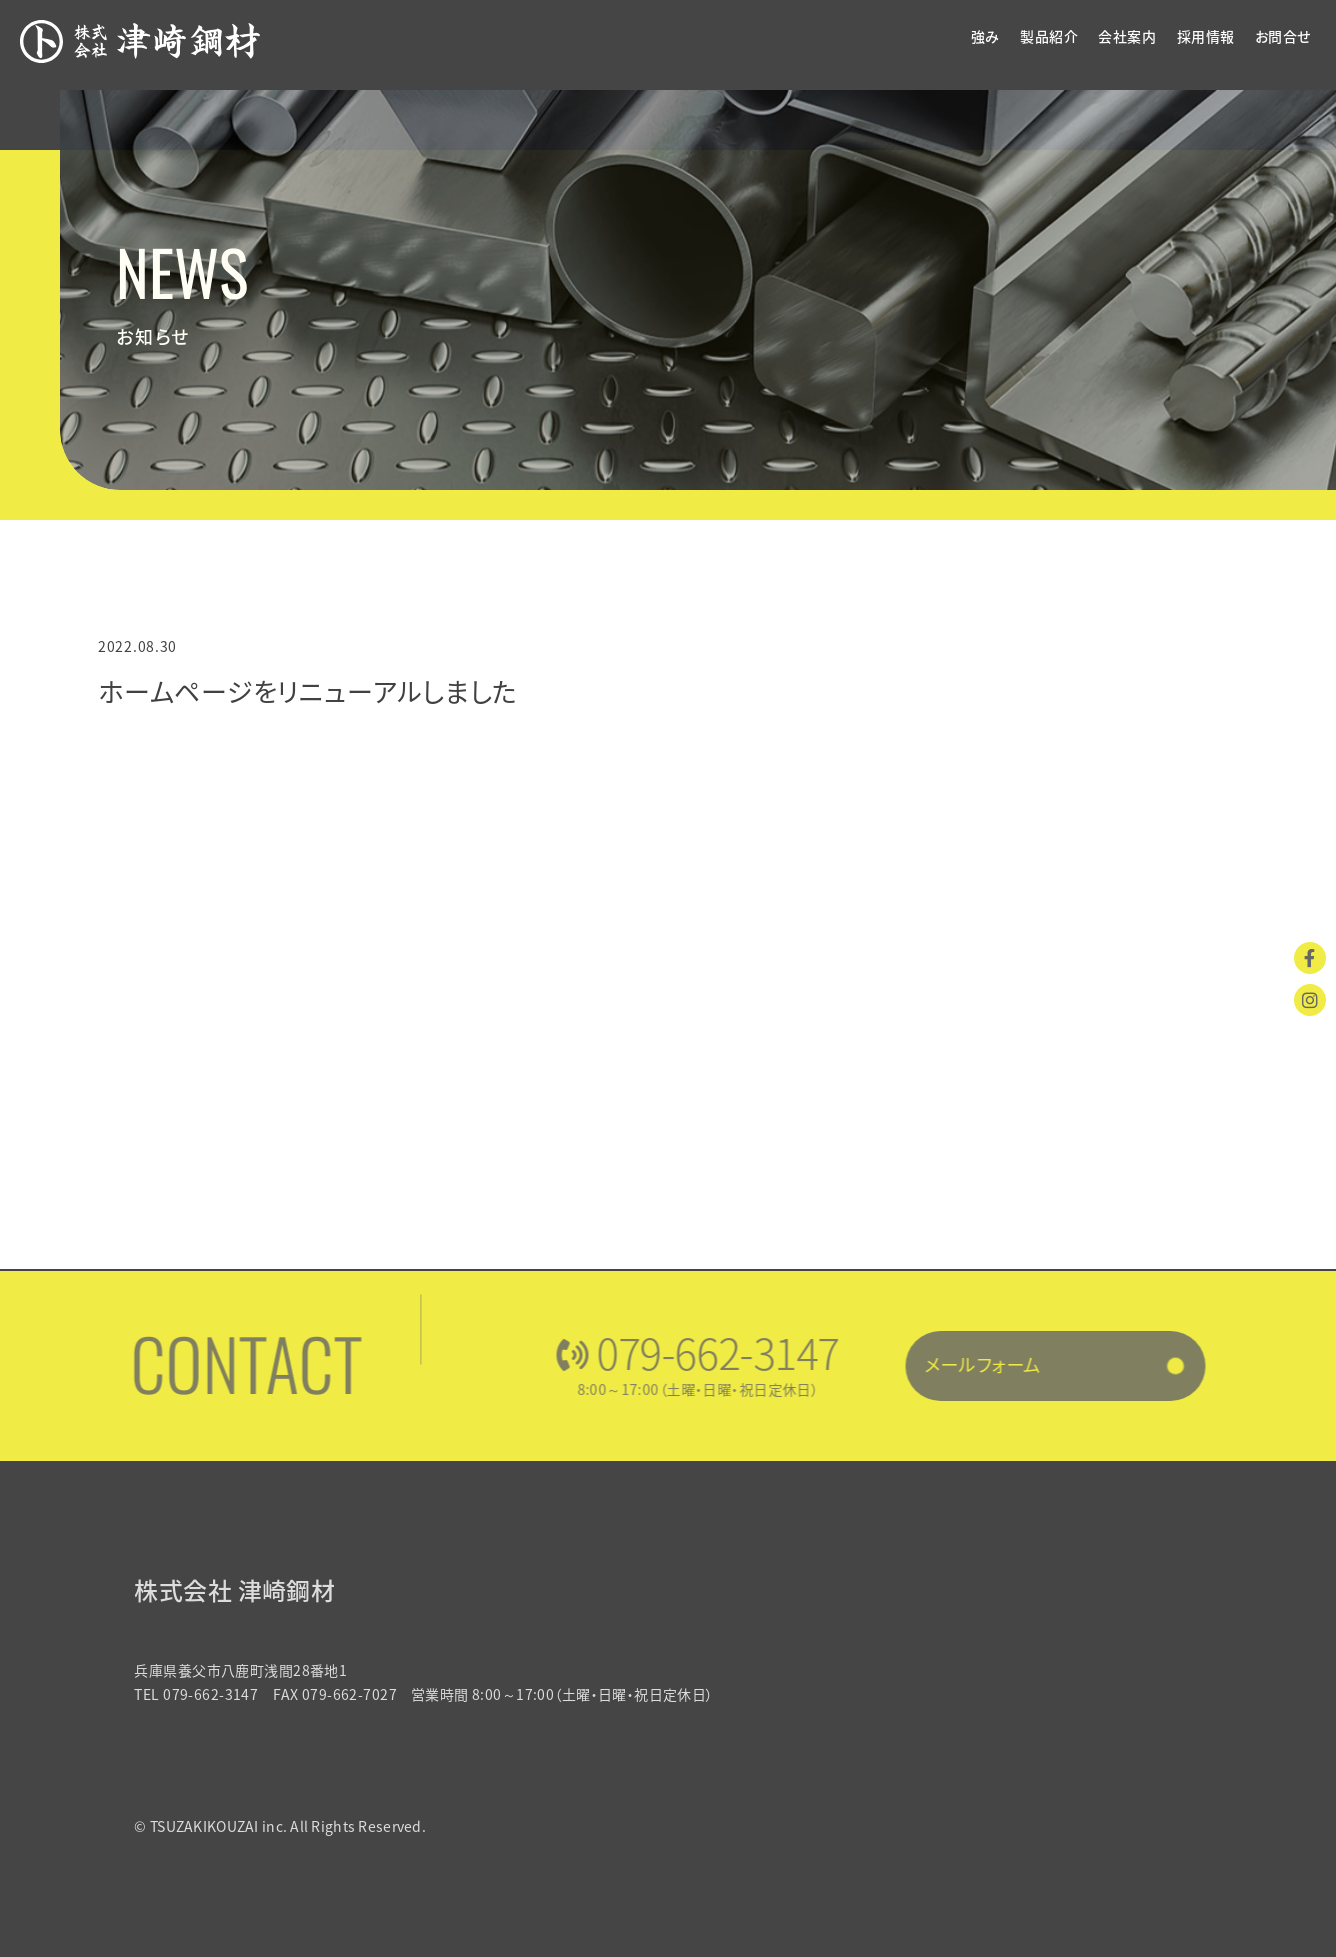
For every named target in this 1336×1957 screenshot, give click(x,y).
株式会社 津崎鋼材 (248, 1590)
